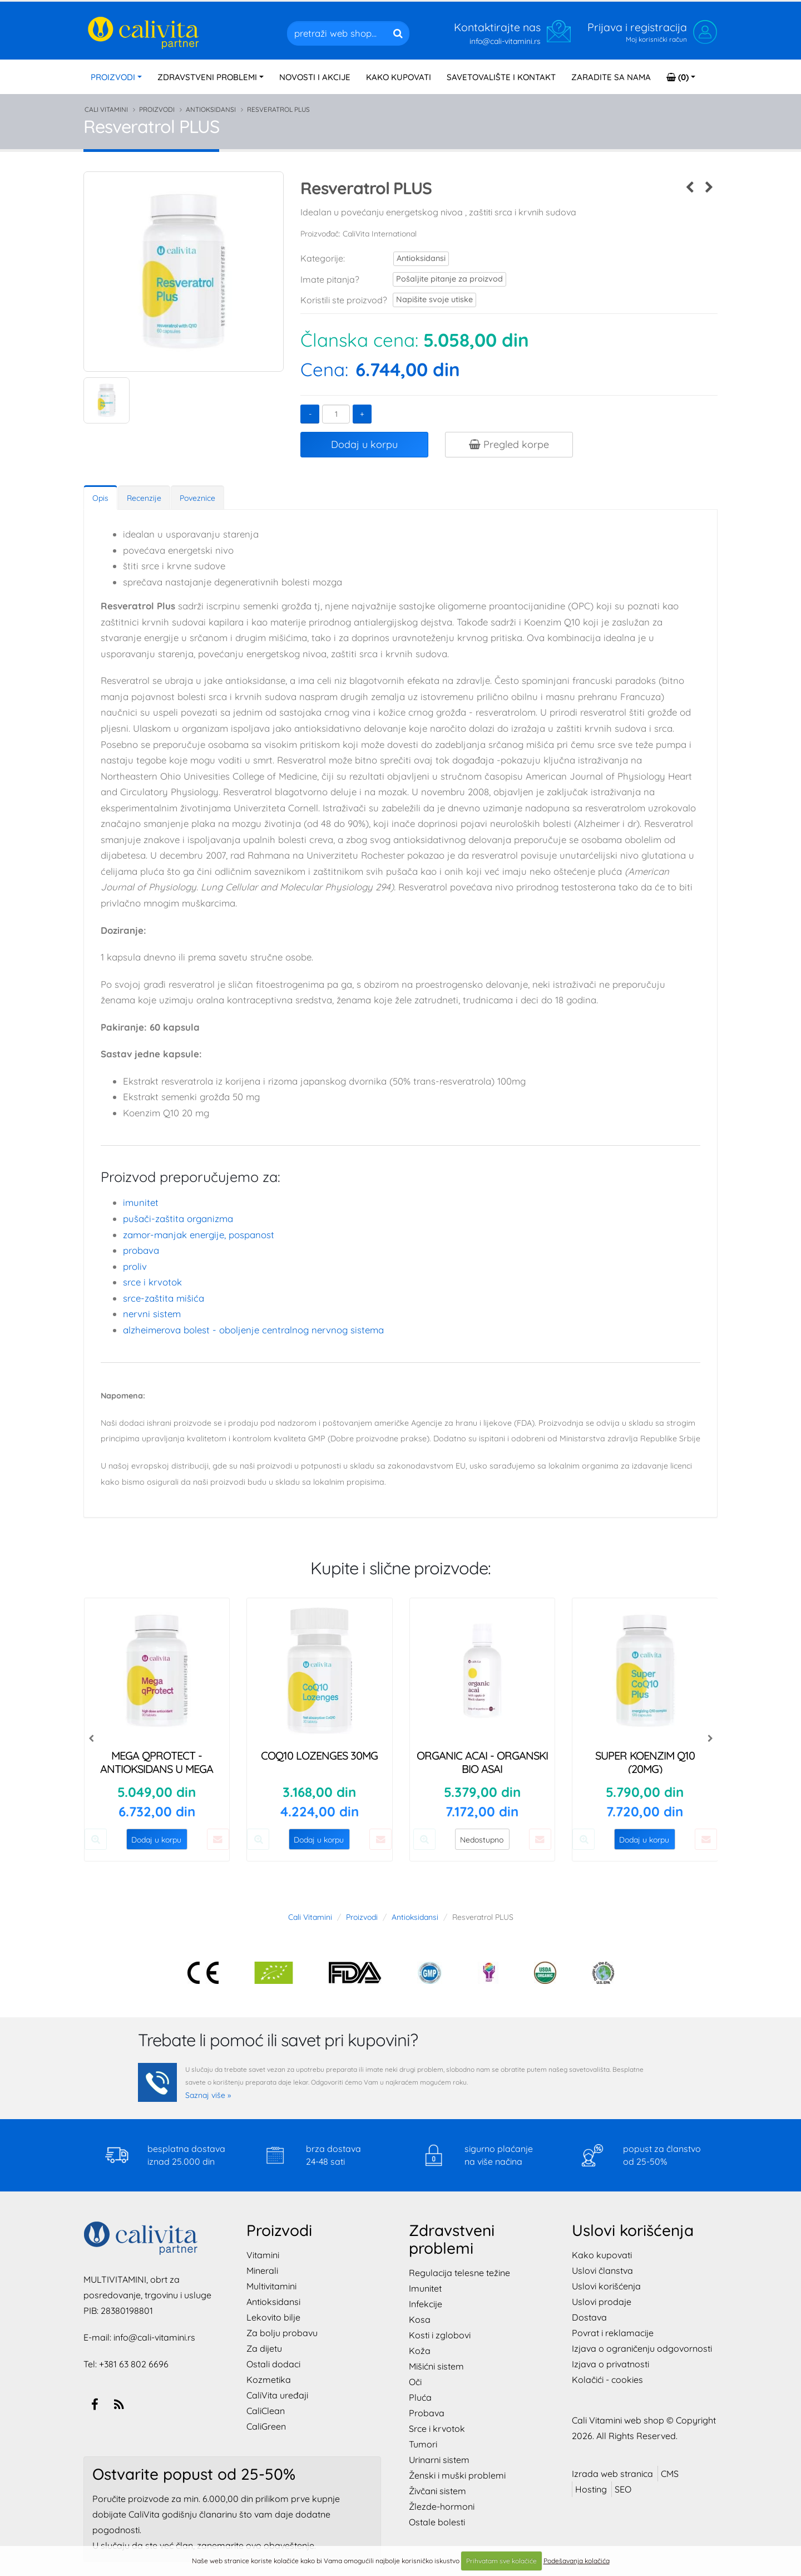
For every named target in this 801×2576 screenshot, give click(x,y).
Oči (415, 2381)
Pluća (420, 2397)
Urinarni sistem (439, 2459)
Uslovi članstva (602, 2270)
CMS (670, 2473)
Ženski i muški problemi (457, 2475)
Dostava (589, 2317)
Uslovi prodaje (601, 2301)
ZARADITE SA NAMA (611, 77)
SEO (623, 2489)
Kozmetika (268, 2379)
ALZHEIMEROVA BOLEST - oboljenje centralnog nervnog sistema (253, 1330)
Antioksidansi (211, 109)
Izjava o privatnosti (610, 2364)
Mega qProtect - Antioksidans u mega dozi (156, 1768)
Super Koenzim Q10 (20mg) (645, 1762)
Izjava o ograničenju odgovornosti (642, 2348)
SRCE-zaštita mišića (163, 1298)
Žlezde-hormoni (441, 2506)
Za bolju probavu (282, 2332)
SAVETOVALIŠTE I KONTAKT (501, 77)
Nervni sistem (152, 1313)
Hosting (591, 2489)
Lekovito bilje (273, 2317)
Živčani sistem (437, 2490)
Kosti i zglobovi (440, 2335)
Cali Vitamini (106, 109)
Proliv (135, 1266)
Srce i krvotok (152, 1282)
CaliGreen (266, 2426)
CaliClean (265, 2410)
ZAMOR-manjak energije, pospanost (198, 1234)
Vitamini (262, 2254)
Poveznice (197, 498)
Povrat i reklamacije (613, 2332)
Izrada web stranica (612, 2473)
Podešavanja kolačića (576, 2561)
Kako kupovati (602, 2254)
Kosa (420, 2319)
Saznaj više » (208, 2095)
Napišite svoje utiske (428, 299)
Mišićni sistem (436, 2366)
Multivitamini (271, 2286)
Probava (141, 1250)
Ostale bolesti (437, 2522)
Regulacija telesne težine (459, 2272)
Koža (420, 2350)
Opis (100, 498)
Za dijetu (264, 2348)
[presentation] (91, 1738)
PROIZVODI (113, 77)
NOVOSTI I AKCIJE (314, 77)
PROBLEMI (207, 77)
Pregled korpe (509, 444)
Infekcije (425, 2303)
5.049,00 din (156, 1792)
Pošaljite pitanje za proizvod (439, 279)
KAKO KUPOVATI (398, 77)
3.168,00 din (319, 1792)
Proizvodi (157, 109)
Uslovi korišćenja (606, 2286)
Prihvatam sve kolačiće (501, 2561)
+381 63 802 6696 (134, 2364)
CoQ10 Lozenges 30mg (319, 1755)
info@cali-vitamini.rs (154, 2337)
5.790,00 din (645, 1792)
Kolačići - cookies (607, 2379)
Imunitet (141, 1202)
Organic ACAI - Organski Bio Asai (482, 1762)
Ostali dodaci (273, 2364)
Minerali (262, 2270)
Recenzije (144, 498)
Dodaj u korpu (364, 444)
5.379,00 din (482, 1792)
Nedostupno (481, 1840)
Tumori (423, 2444)
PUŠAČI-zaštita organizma (178, 1218)
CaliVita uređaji (277, 2395)
